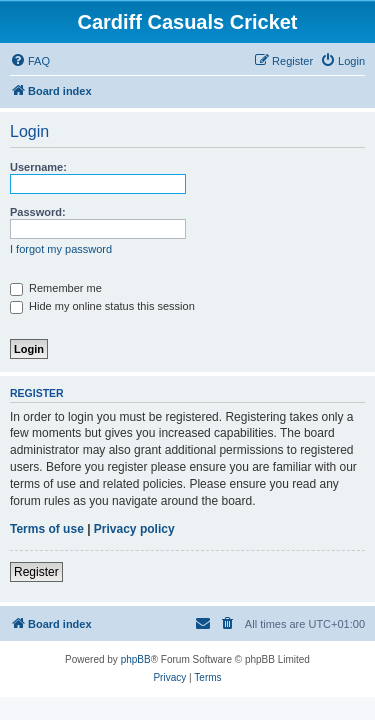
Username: (38, 167)
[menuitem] (30, 61)
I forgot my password (61, 249)
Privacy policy (134, 529)
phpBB (136, 659)
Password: (38, 212)
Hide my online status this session (102, 306)
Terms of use (47, 529)
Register (36, 572)
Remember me (56, 288)
